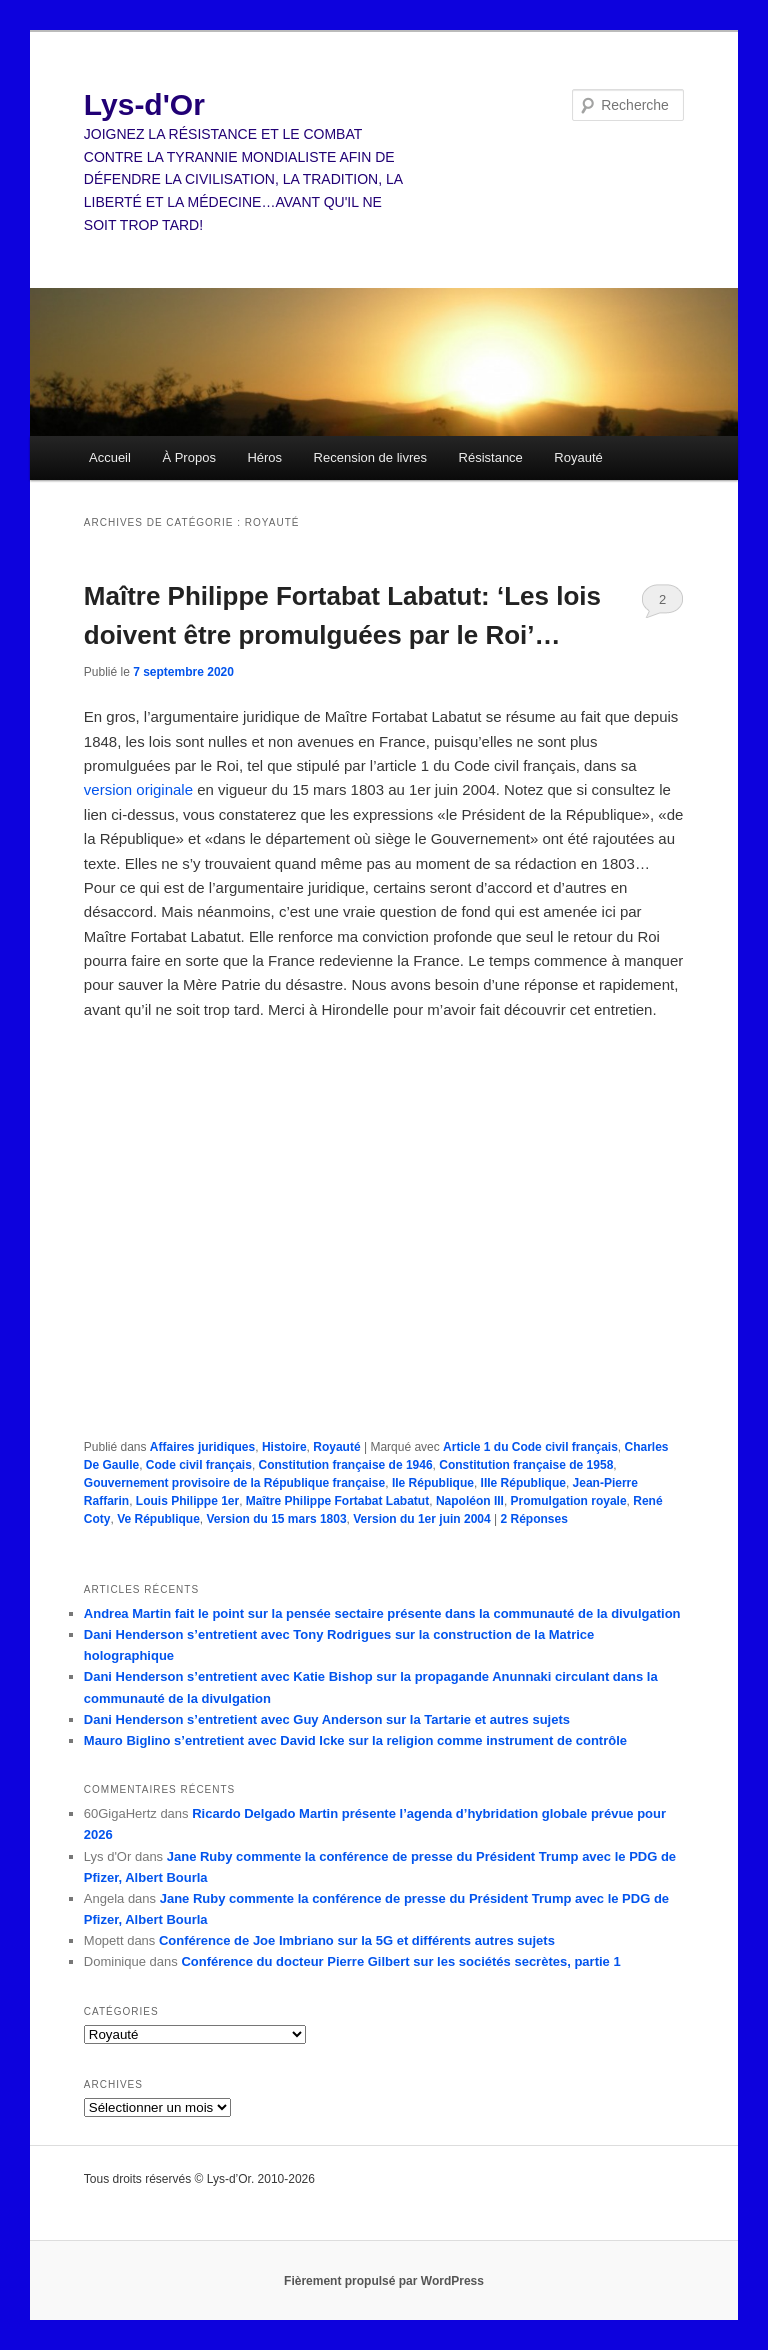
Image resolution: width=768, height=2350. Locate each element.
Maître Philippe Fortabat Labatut (337, 1501)
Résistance (491, 457)
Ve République (158, 1519)
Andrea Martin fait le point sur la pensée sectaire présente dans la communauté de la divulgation (382, 1613)
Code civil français (199, 1465)
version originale (138, 789)
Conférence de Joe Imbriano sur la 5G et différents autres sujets (357, 1940)
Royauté (578, 457)
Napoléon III (470, 1501)
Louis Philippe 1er (187, 1501)
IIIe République (523, 1483)
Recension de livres (370, 457)
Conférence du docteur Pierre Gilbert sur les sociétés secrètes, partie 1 (400, 1961)
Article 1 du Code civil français (530, 1447)
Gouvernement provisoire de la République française (234, 1483)
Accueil (110, 457)
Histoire (284, 1447)
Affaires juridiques (202, 1447)
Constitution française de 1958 (526, 1465)
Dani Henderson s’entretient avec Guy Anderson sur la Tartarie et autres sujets (327, 1719)
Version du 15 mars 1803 (277, 1519)
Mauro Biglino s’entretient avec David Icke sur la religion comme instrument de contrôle (355, 1740)
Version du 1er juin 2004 (421, 1519)
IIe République (433, 1483)
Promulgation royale (569, 1501)
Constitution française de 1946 (346, 1465)
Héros (264, 457)
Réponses (533, 1519)
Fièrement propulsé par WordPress (384, 2281)
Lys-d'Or (144, 104)
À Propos (188, 457)
